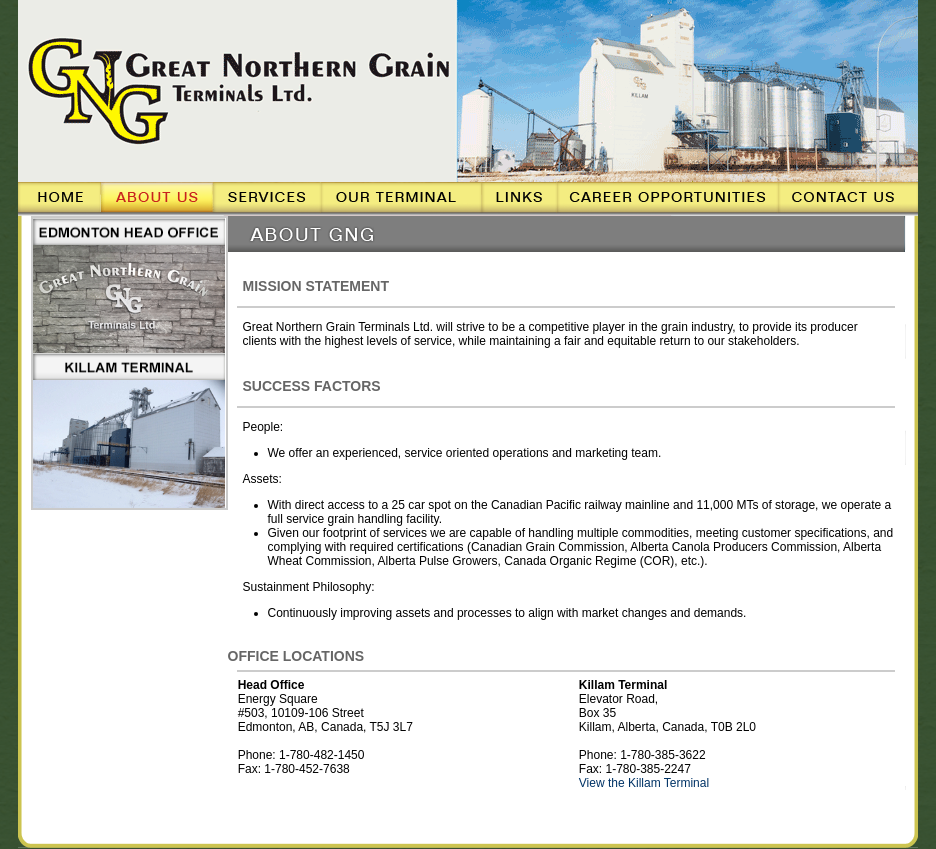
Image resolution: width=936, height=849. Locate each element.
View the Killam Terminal (644, 783)
